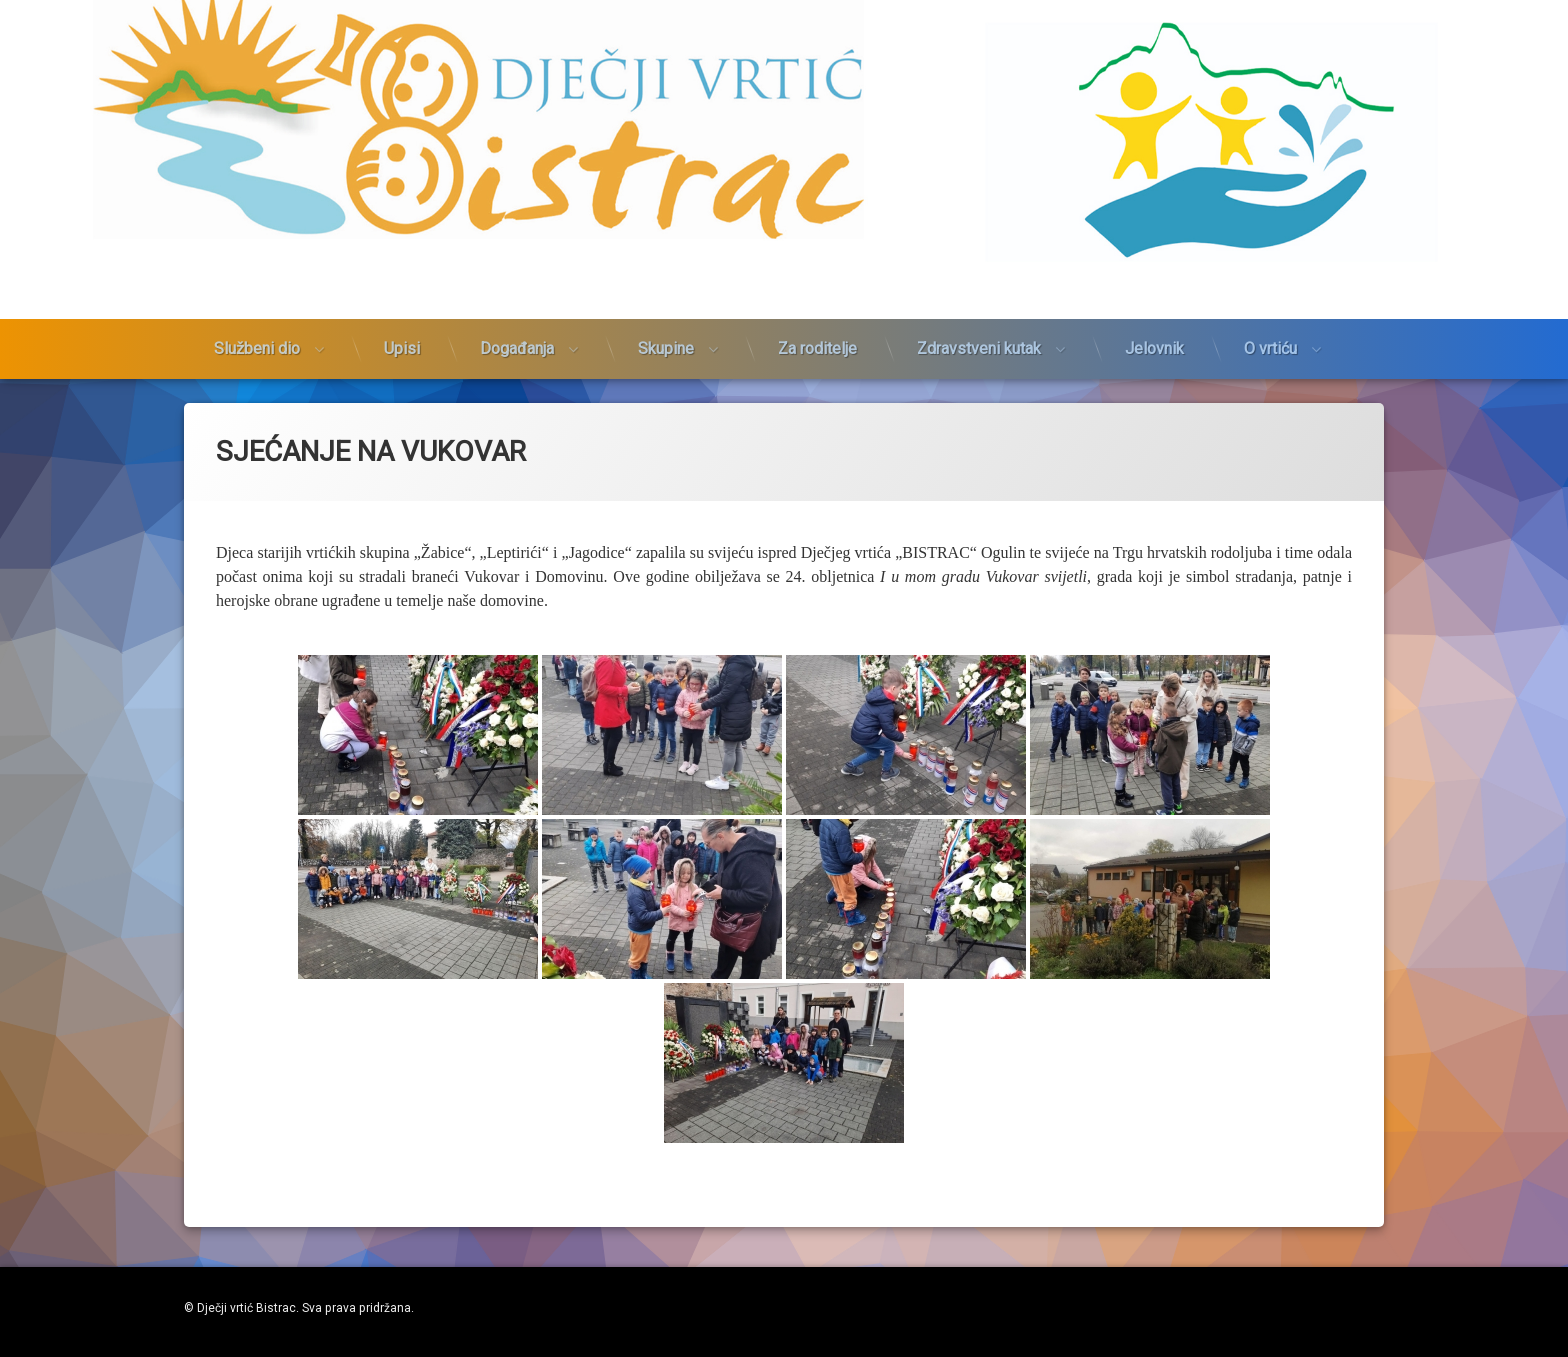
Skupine (666, 295)
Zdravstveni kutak (979, 295)
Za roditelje (817, 295)
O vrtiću (1270, 295)
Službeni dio (257, 295)
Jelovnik (1154, 295)
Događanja (517, 295)
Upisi (402, 295)
